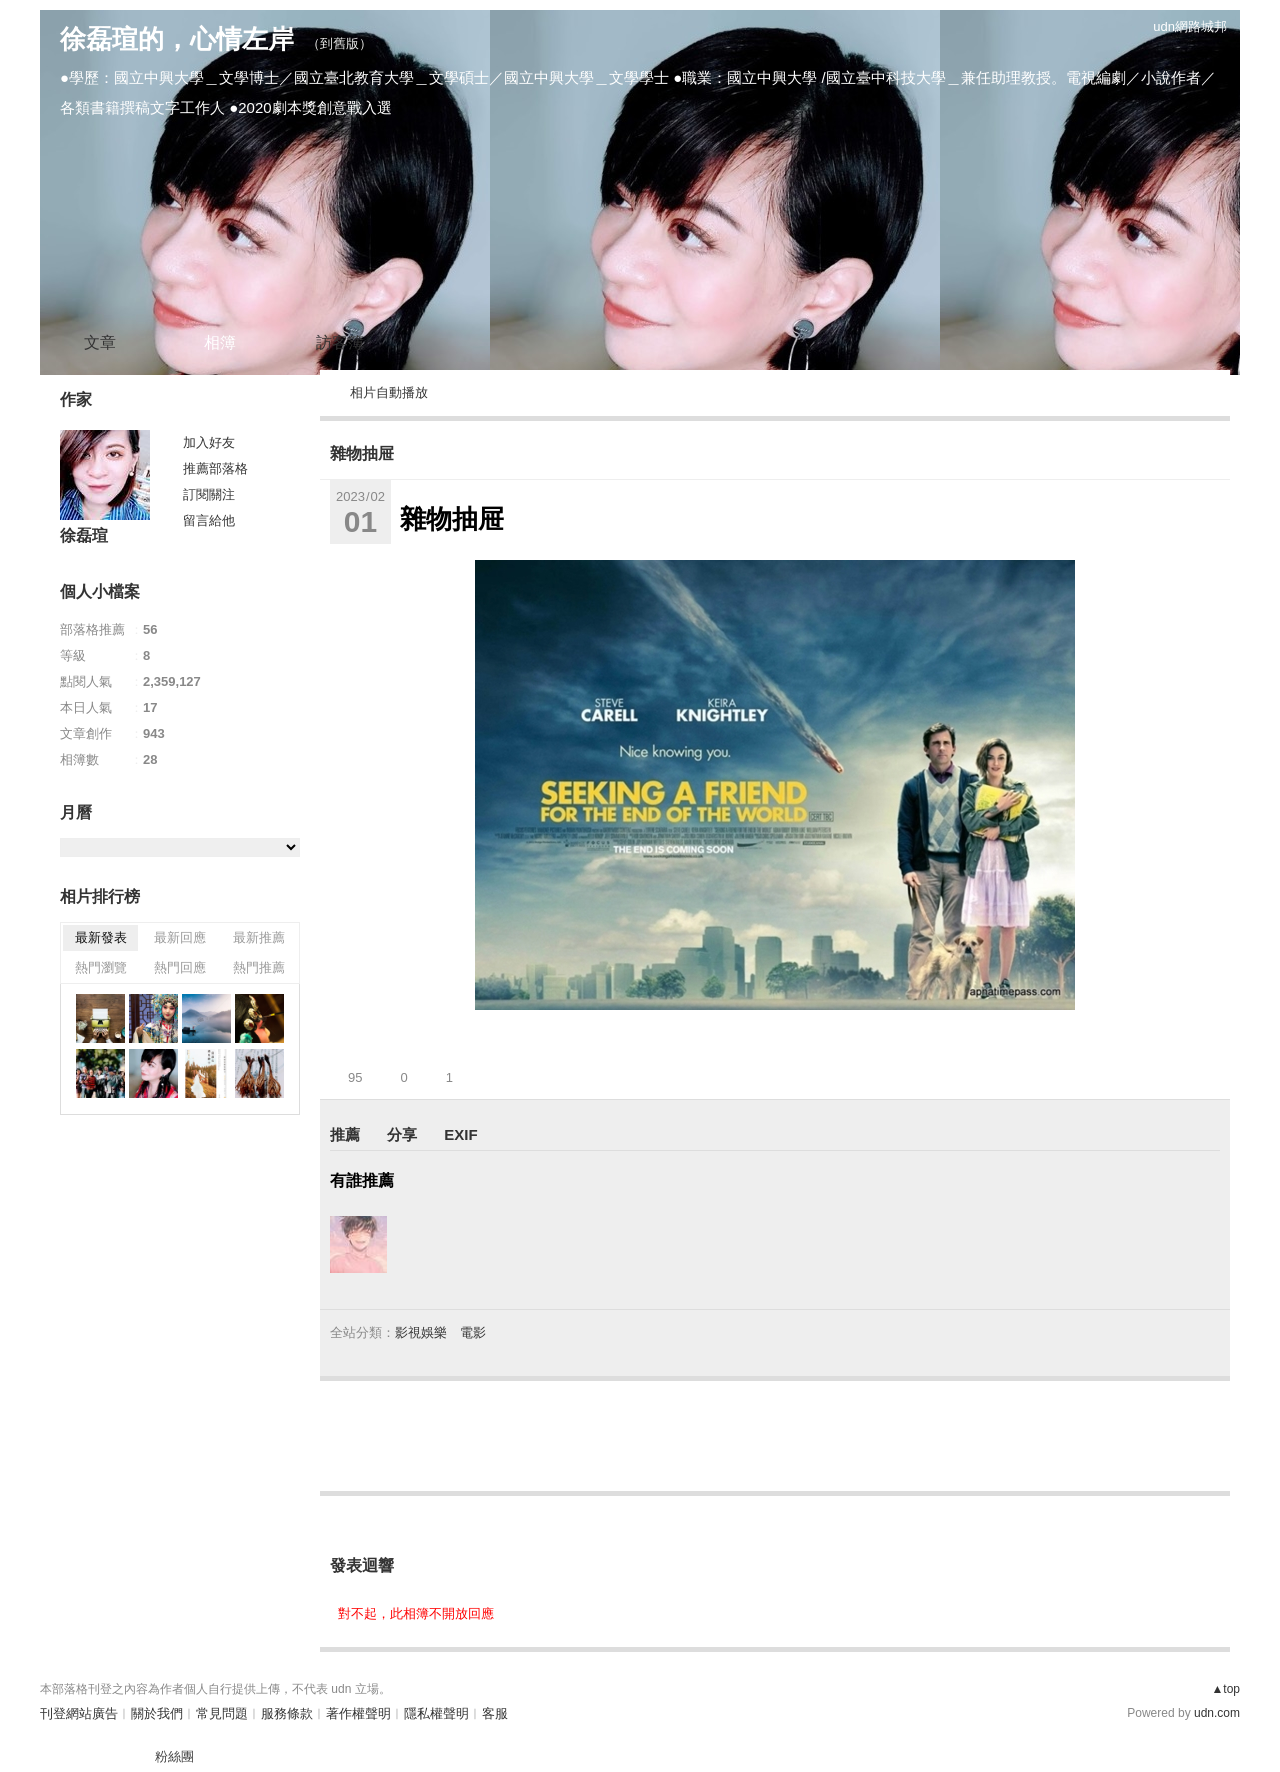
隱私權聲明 (436, 1713)
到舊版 (339, 43)
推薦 (345, 1134)
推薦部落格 (215, 468)
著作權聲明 (358, 1713)
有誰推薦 (362, 1180)
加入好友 (209, 442)
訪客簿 (340, 342)
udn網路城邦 (1190, 26)
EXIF (460, 1134)
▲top (1225, 1689)
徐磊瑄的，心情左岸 (177, 39)
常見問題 (222, 1713)
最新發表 (101, 937)
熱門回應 (180, 967)
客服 (495, 1713)
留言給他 (209, 520)
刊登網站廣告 (79, 1713)
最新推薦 (259, 937)
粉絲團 (174, 1756)
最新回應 (180, 937)
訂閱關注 (209, 494)
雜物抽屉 (362, 453)
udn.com (1217, 1713)
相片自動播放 (389, 392)
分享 (402, 1134)
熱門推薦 (259, 967)
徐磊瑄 (84, 535)
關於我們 (157, 1713)
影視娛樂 (421, 1332)
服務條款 (287, 1713)
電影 (473, 1332)
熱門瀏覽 (101, 967)
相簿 (220, 342)
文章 (100, 342)
